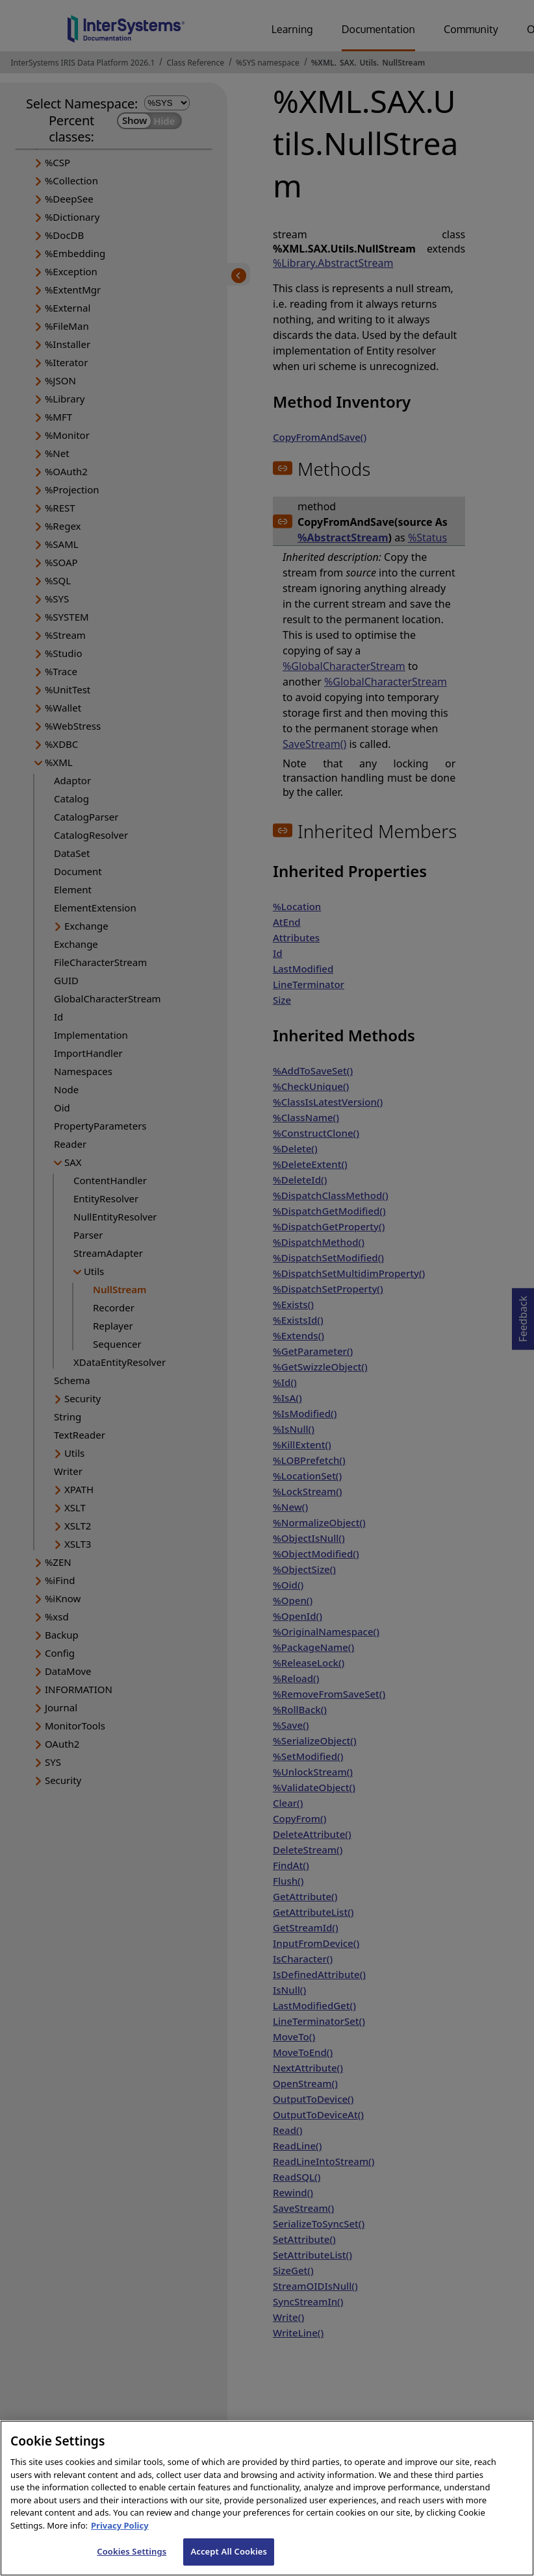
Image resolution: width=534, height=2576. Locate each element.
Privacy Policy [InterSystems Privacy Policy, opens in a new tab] (120, 2550)
